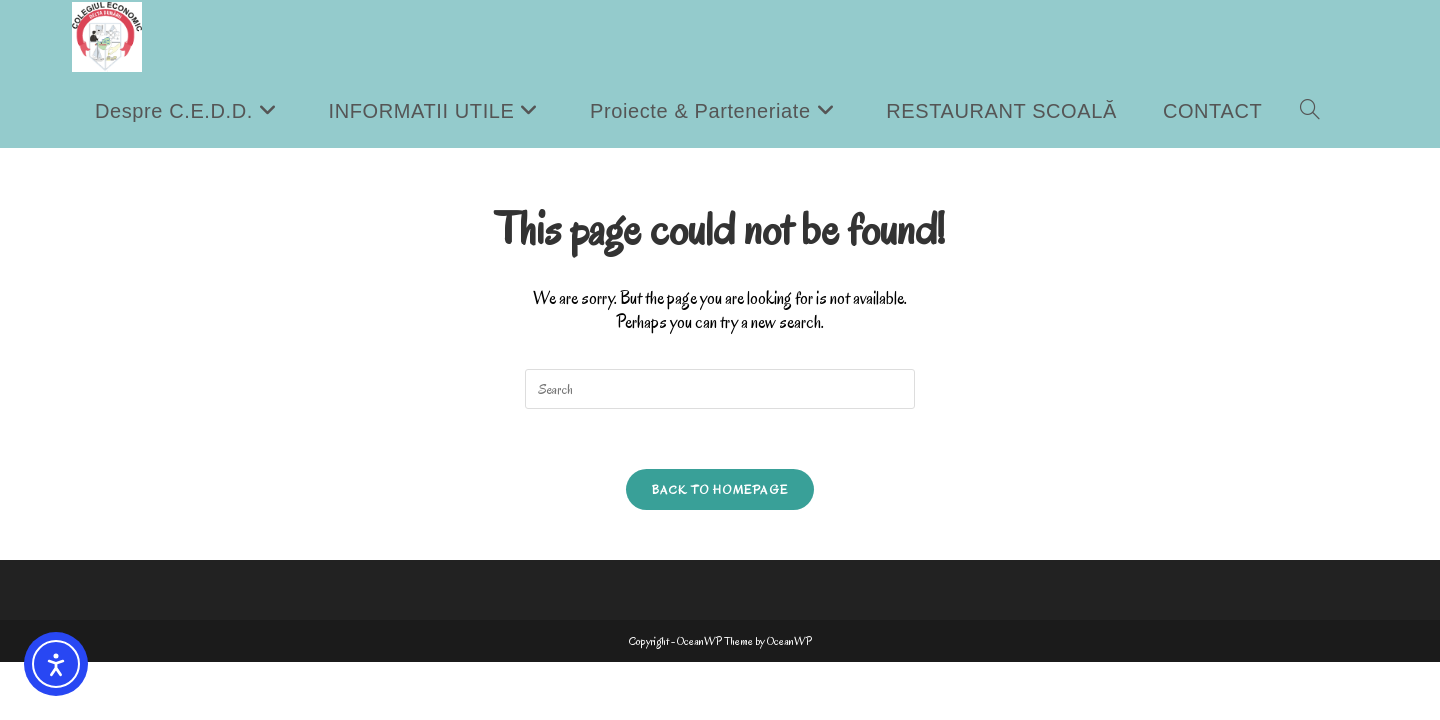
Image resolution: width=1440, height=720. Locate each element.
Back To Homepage (720, 489)
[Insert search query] (720, 389)
